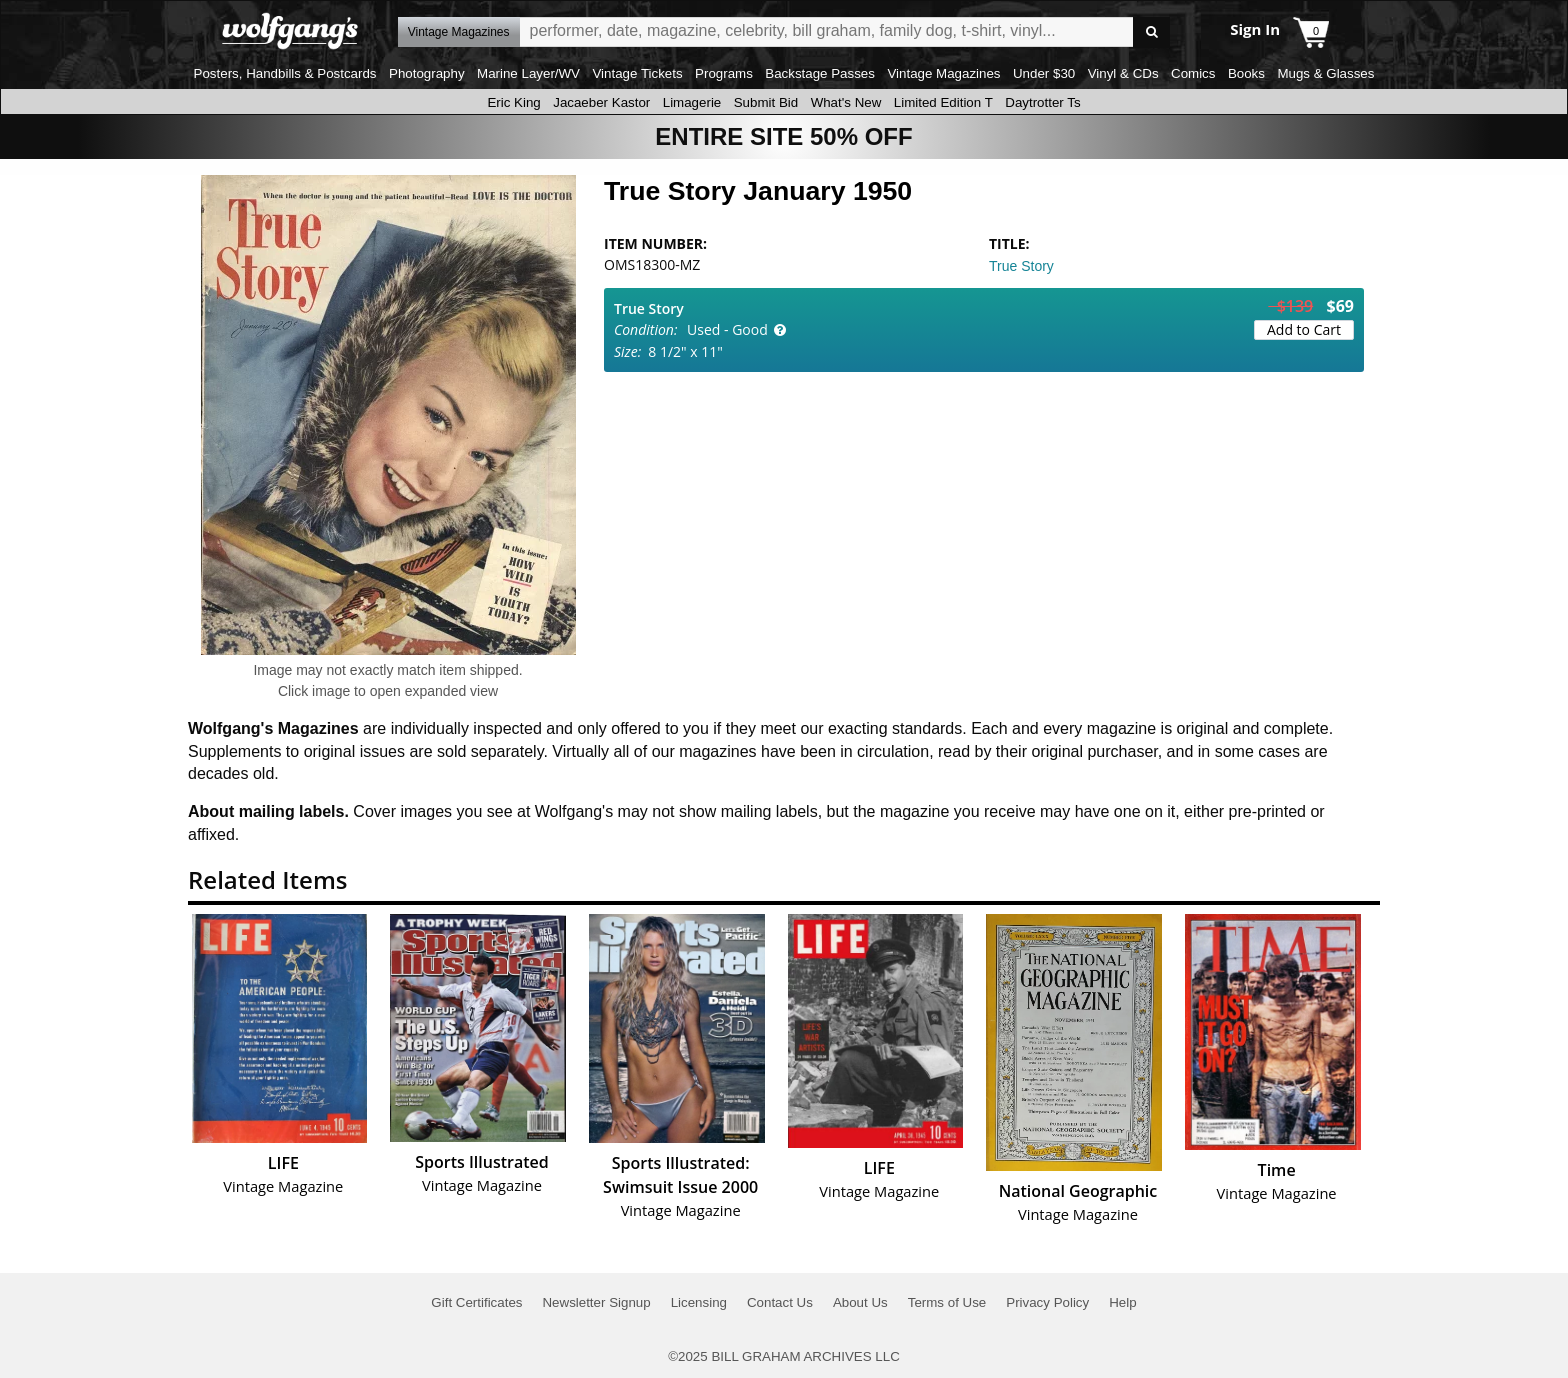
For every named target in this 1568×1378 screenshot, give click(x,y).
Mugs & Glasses (1325, 73)
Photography (427, 73)
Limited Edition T (943, 102)
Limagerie (692, 102)
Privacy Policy (1047, 1302)
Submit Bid (766, 102)
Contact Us (780, 1302)
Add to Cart (1304, 329)
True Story (1021, 266)
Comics (1193, 73)
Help (1122, 1302)
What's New (846, 102)
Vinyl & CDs (1123, 73)
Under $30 (1044, 73)
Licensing (699, 1302)
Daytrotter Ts (1042, 102)
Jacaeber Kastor (601, 102)
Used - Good (727, 329)
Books (1246, 73)
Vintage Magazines (943, 73)
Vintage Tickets (637, 73)
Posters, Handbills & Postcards (285, 73)
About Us (860, 1302)
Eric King (513, 102)
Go (1151, 32)
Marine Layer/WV (528, 73)
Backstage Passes (820, 73)
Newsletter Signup (596, 1302)
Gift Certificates (476, 1302)
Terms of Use (947, 1302)
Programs (724, 73)
